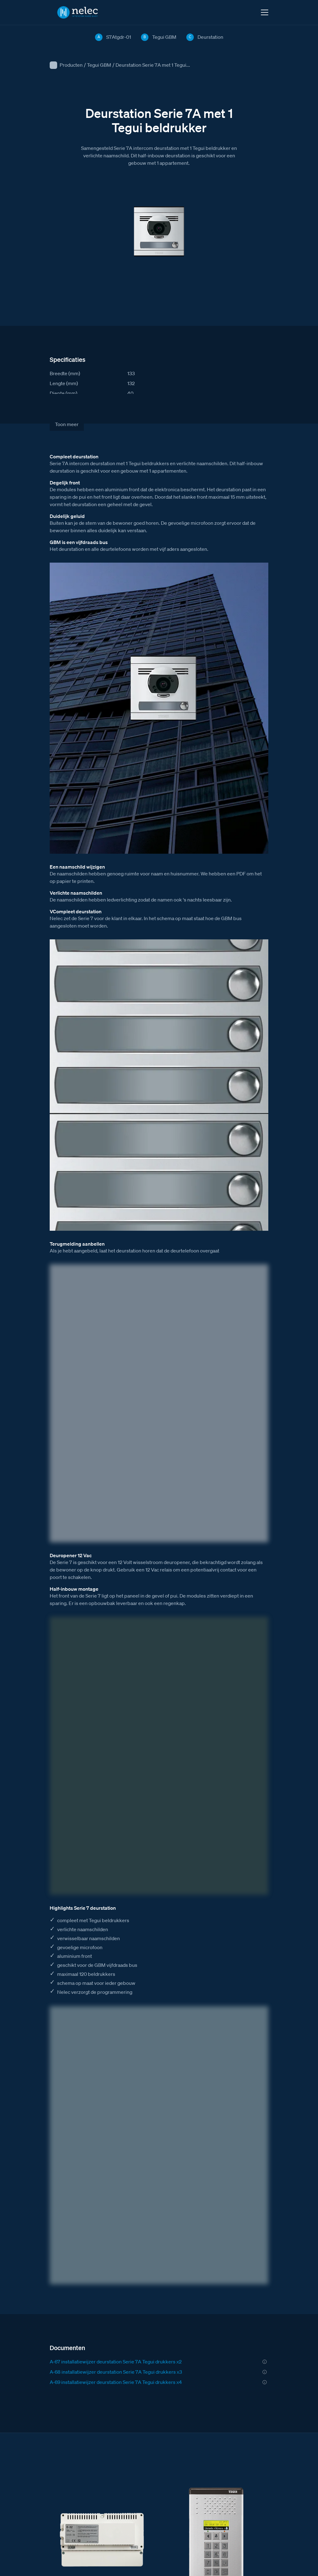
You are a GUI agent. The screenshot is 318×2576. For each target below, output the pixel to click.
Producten (71, 65)
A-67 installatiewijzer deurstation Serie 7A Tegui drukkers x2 (116, 2361)
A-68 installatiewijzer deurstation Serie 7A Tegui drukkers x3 (116, 2372)
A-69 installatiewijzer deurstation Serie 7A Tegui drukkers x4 (116, 2382)
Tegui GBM (99, 65)
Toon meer (67, 424)
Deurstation (210, 37)
